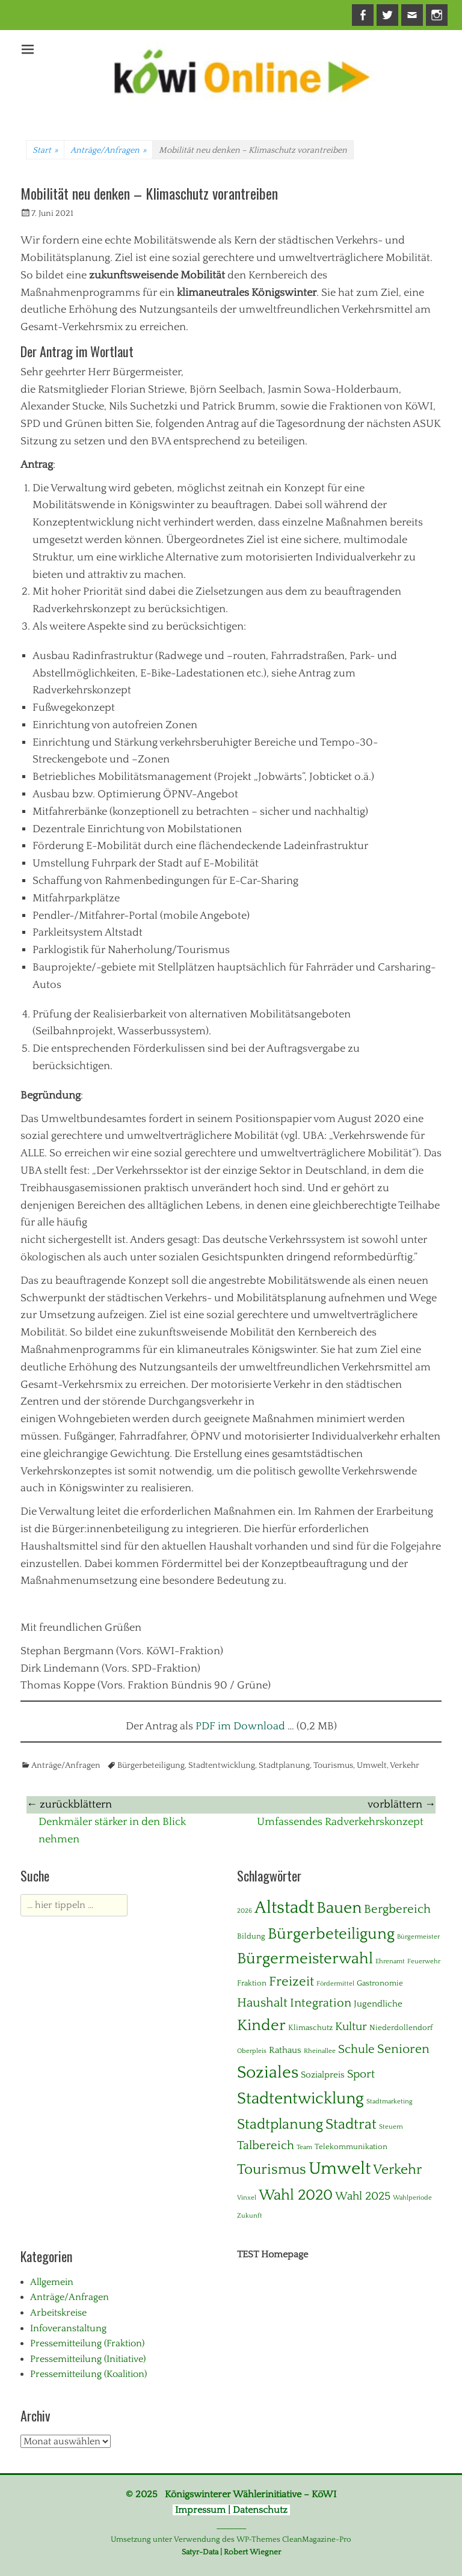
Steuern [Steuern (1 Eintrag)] (391, 2126)
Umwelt (372, 1765)
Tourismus (333, 1765)
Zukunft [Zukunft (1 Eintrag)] (249, 2215)
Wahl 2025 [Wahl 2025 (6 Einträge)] (362, 2196)
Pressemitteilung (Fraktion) (87, 2343)
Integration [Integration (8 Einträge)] (320, 2003)
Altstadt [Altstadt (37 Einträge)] (284, 1908)
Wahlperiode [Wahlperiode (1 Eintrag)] (412, 2197)
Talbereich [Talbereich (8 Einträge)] (265, 2145)
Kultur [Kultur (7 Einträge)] (351, 2026)
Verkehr (404, 1765)
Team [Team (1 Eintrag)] (304, 2147)
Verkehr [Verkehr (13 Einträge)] (397, 2169)
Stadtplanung (284, 1765)
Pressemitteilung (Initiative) (88, 2359)
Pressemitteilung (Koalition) (88, 2374)
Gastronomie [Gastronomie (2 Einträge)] (380, 1983)
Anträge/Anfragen (108, 150)
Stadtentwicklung (221, 1765)
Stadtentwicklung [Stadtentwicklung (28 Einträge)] (300, 2099)
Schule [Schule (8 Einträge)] (356, 2049)
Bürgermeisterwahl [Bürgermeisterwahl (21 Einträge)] (305, 1958)
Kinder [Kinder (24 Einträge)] (261, 2025)
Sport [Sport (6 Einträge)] (361, 2074)
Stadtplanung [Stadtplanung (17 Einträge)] (280, 2124)
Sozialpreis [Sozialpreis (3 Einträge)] (323, 2075)
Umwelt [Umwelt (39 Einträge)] (340, 2169)
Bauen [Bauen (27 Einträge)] (339, 1908)
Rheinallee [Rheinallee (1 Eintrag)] (320, 2051)
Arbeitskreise (58, 2312)
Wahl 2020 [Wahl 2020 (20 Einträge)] (296, 2195)
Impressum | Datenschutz (231, 2509)
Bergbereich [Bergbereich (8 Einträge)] (397, 1909)
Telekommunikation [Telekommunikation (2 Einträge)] (351, 2146)
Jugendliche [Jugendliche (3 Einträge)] (378, 2004)
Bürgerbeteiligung (151, 1765)
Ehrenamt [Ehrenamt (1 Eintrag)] (390, 1961)
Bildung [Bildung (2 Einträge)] (251, 1936)
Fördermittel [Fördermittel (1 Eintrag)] (335, 1983)
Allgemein (51, 2282)
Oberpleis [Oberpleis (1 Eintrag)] (251, 2051)
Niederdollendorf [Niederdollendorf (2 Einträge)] (401, 2027)
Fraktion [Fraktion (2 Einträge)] (251, 1983)
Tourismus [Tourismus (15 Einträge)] (271, 2169)
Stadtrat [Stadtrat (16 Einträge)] (351, 2124)
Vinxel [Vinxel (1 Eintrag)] (246, 2197)
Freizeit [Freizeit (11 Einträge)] (291, 1981)
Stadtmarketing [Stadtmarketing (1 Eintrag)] (389, 2101)
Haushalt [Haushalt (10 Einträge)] (262, 2003)
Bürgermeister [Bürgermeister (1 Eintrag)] (418, 1936)
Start (45, 150)
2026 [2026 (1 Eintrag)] (244, 1911)
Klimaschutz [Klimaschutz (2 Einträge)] (310, 2027)
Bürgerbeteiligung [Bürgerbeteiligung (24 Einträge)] (331, 1934)
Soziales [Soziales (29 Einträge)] (267, 2073)
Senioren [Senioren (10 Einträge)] (403, 2049)
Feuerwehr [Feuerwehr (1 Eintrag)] (423, 1961)
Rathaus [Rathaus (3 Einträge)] (285, 2050)
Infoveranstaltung (68, 2328)
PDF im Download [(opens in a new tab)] (240, 1726)
